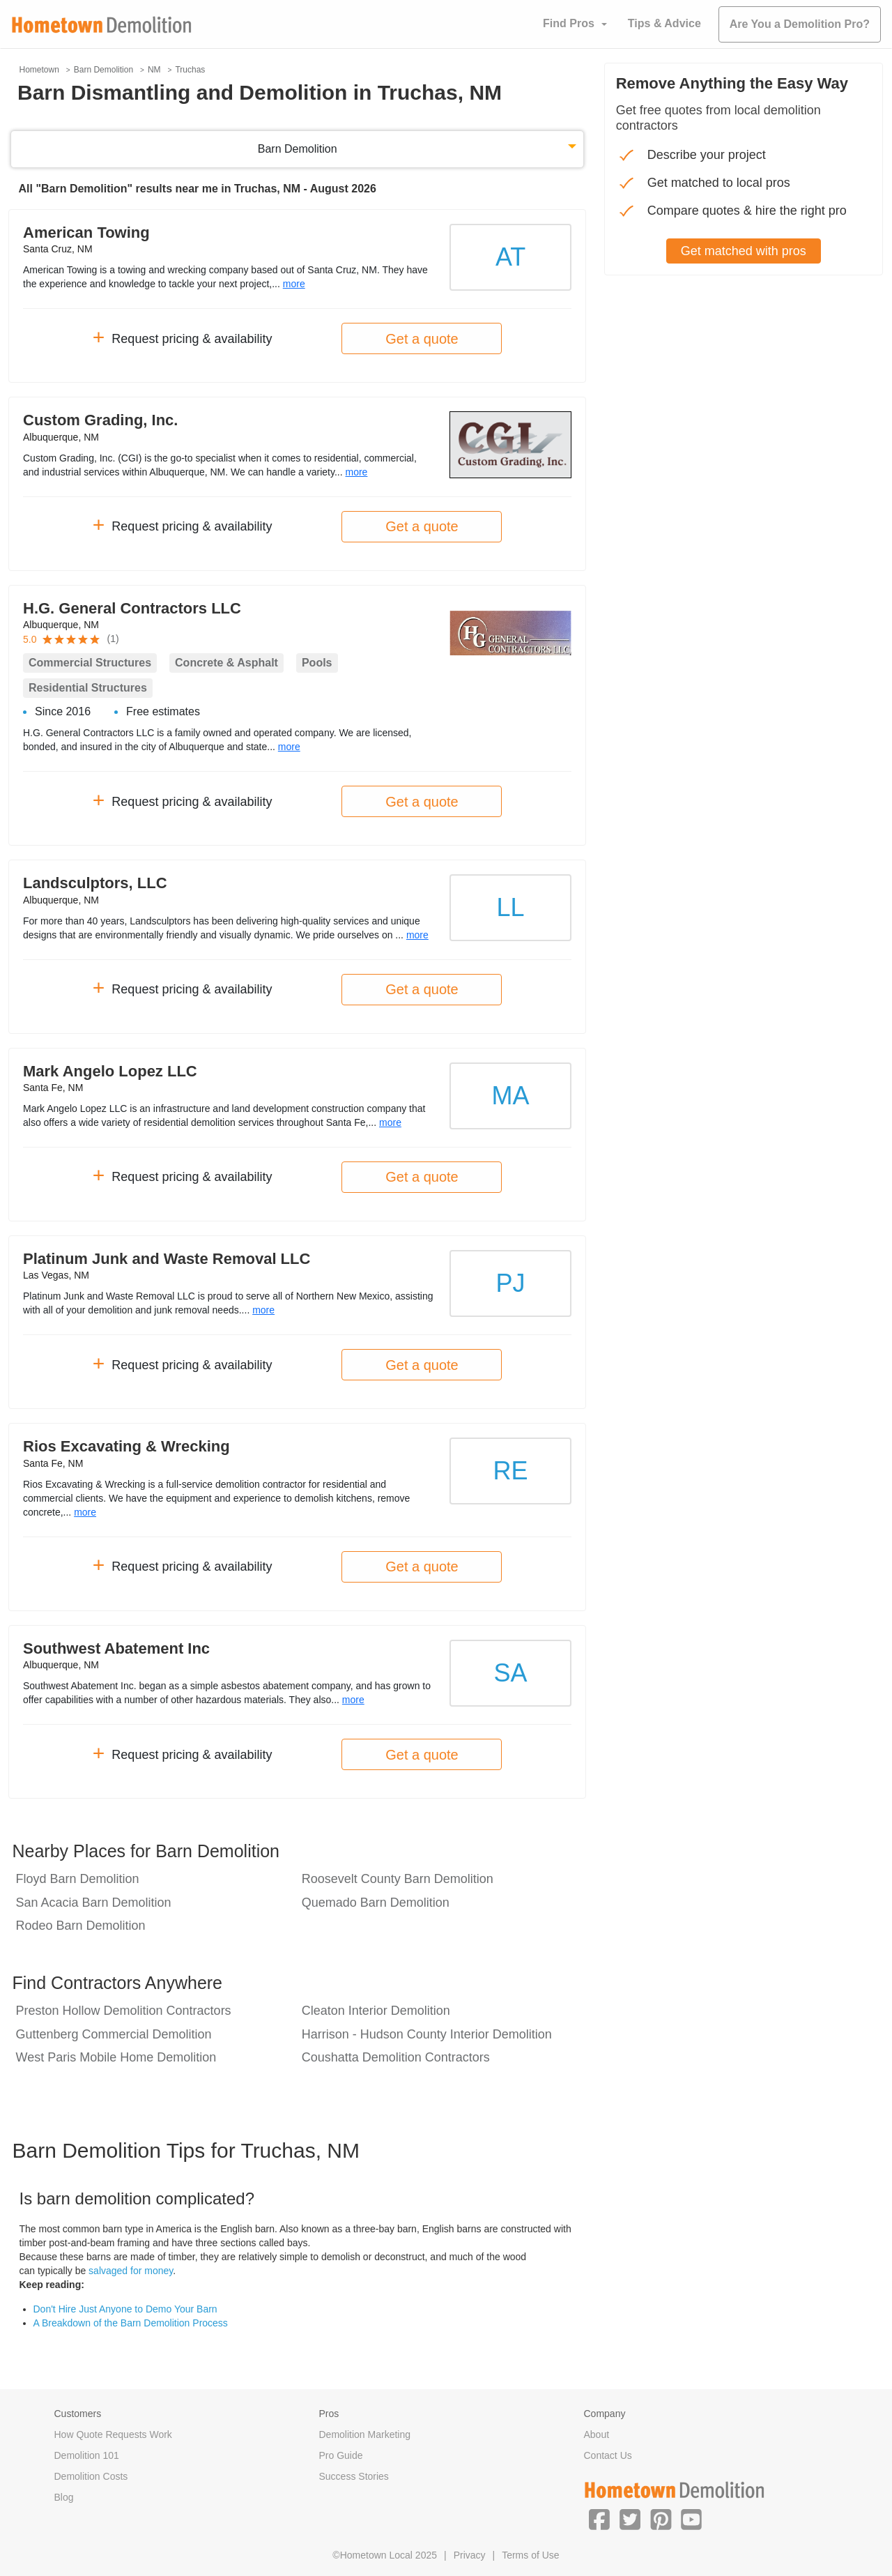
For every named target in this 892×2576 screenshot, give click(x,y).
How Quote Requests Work (113, 2434)
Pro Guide (341, 2455)
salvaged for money (131, 2270)
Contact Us (608, 2455)
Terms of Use (530, 2555)
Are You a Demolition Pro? (800, 24)
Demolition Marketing (365, 2434)
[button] (599, 2519)
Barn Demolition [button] (297, 149)
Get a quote (422, 338)
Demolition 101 (86, 2455)
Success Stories (354, 2476)
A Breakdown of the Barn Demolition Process (130, 2323)
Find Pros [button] (568, 23)
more (294, 283)
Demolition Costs (91, 2476)
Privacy (470, 2555)
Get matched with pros (743, 251)
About (597, 2434)
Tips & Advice (664, 23)
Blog (64, 2497)
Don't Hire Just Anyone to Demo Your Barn (125, 2309)
